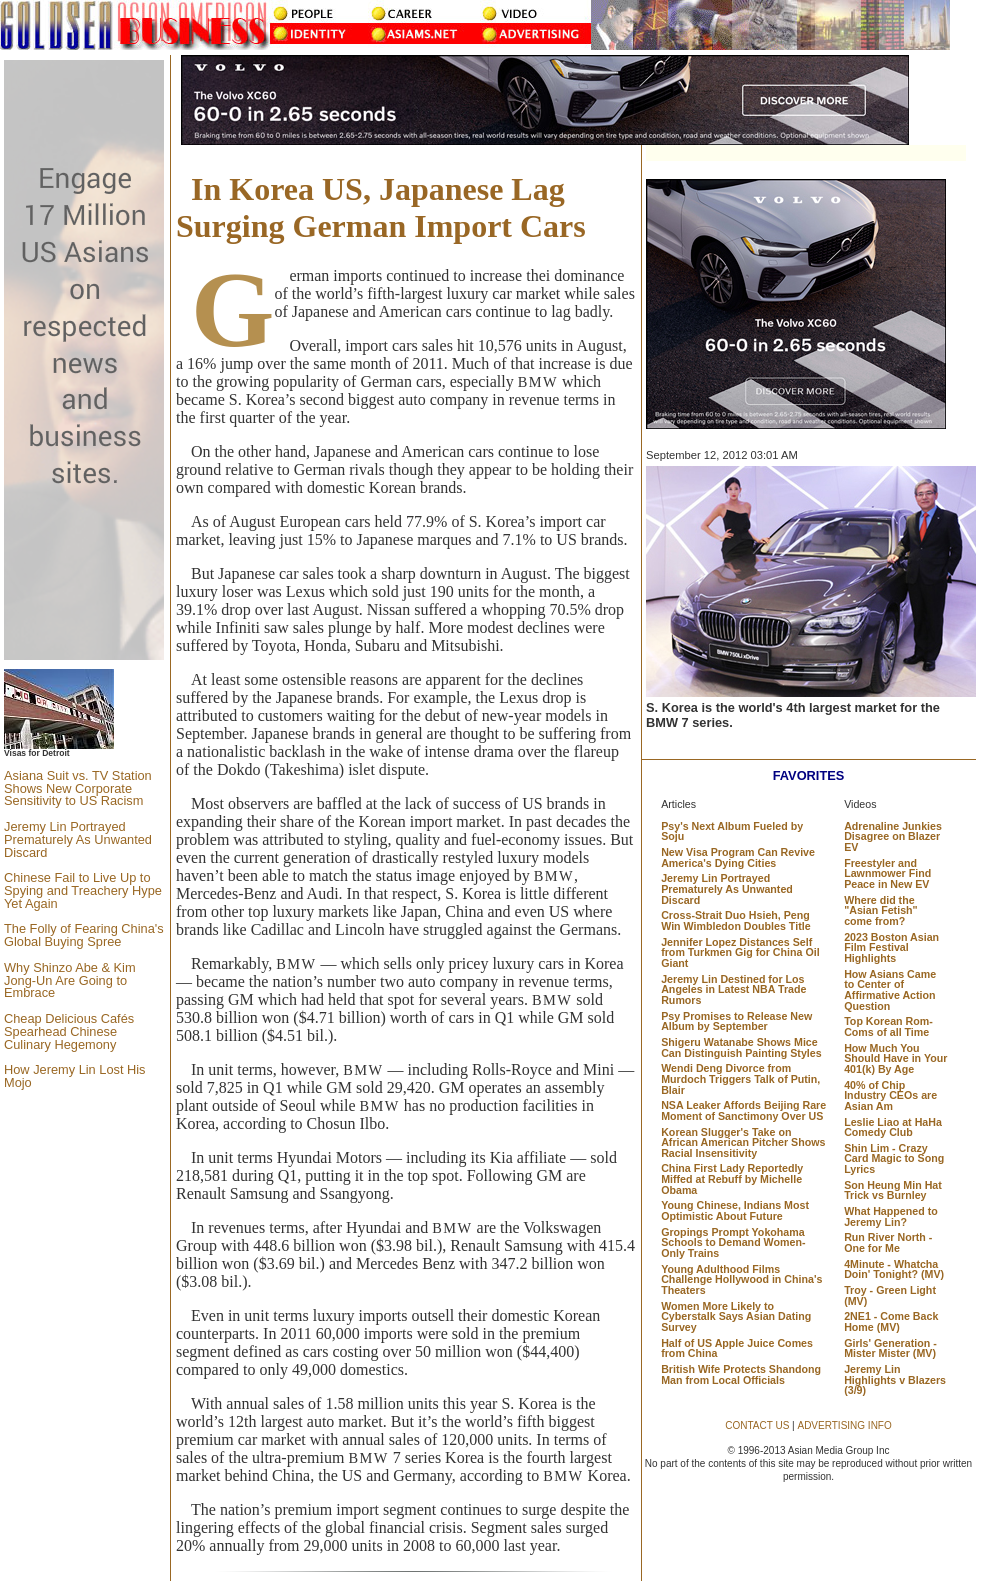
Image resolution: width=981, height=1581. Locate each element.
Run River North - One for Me (888, 1242)
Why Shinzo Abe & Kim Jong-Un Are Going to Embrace (70, 980)
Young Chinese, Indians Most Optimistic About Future (735, 1210)
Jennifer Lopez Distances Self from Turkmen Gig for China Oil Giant (740, 952)
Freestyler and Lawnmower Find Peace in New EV (887, 873)
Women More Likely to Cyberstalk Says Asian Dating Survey (736, 1316)
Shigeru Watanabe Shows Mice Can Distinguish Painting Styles (741, 1047)
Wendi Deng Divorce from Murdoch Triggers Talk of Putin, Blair (740, 1078)
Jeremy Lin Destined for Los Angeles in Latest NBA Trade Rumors (733, 989)
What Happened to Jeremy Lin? (891, 1216)
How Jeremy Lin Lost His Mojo (75, 1076)
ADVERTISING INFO (844, 1425)
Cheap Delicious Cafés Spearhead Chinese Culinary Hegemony (69, 1031)
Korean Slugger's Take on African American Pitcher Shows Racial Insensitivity (743, 1142)
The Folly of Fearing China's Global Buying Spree (84, 935)
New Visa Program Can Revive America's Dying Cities (738, 857)
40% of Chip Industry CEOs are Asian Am (890, 1095)
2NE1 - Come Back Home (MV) (891, 1321)
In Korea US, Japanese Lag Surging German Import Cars (381, 207)
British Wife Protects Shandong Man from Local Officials (741, 1374)
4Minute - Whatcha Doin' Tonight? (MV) (894, 1269)
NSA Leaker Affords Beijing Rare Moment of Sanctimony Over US (743, 1110)
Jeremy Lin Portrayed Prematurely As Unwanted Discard (78, 839)
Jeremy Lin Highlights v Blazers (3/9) (895, 1379)
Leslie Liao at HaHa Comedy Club (893, 1127)
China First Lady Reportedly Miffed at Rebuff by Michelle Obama (732, 1178)
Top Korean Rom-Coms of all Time (888, 1026)
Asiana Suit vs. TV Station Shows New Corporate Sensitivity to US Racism (78, 788)
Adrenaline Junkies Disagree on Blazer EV (893, 836)
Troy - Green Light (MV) (890, 1295)
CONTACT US (757, 1425)
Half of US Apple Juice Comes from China (737, 1348)
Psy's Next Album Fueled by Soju (732, 831)
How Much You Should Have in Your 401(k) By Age (895, 1058)
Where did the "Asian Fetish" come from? (880, 910)
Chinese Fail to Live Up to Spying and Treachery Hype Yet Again (83, 890)
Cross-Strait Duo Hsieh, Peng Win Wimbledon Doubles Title (735, 920)
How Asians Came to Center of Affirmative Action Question (890, 990)
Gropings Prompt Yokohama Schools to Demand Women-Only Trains (733, 1242)
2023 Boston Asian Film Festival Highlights (891, 947)
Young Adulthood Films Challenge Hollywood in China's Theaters (741, 1279)
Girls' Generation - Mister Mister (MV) (890, 1348)
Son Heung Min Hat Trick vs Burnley (893, 1190)
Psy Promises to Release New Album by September (736, 1021)
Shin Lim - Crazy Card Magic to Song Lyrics (894, 1158)
